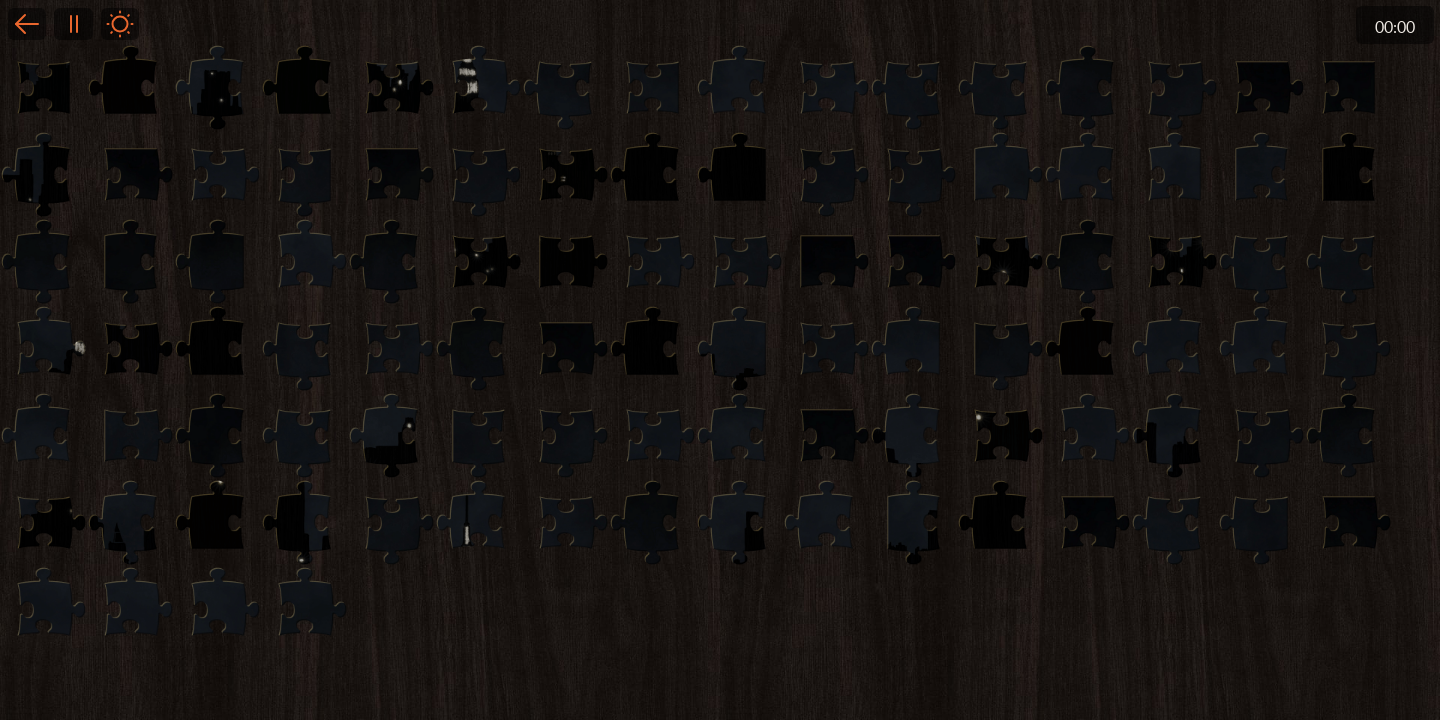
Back (27, 24)
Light (120, 24)
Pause (73, 24)
